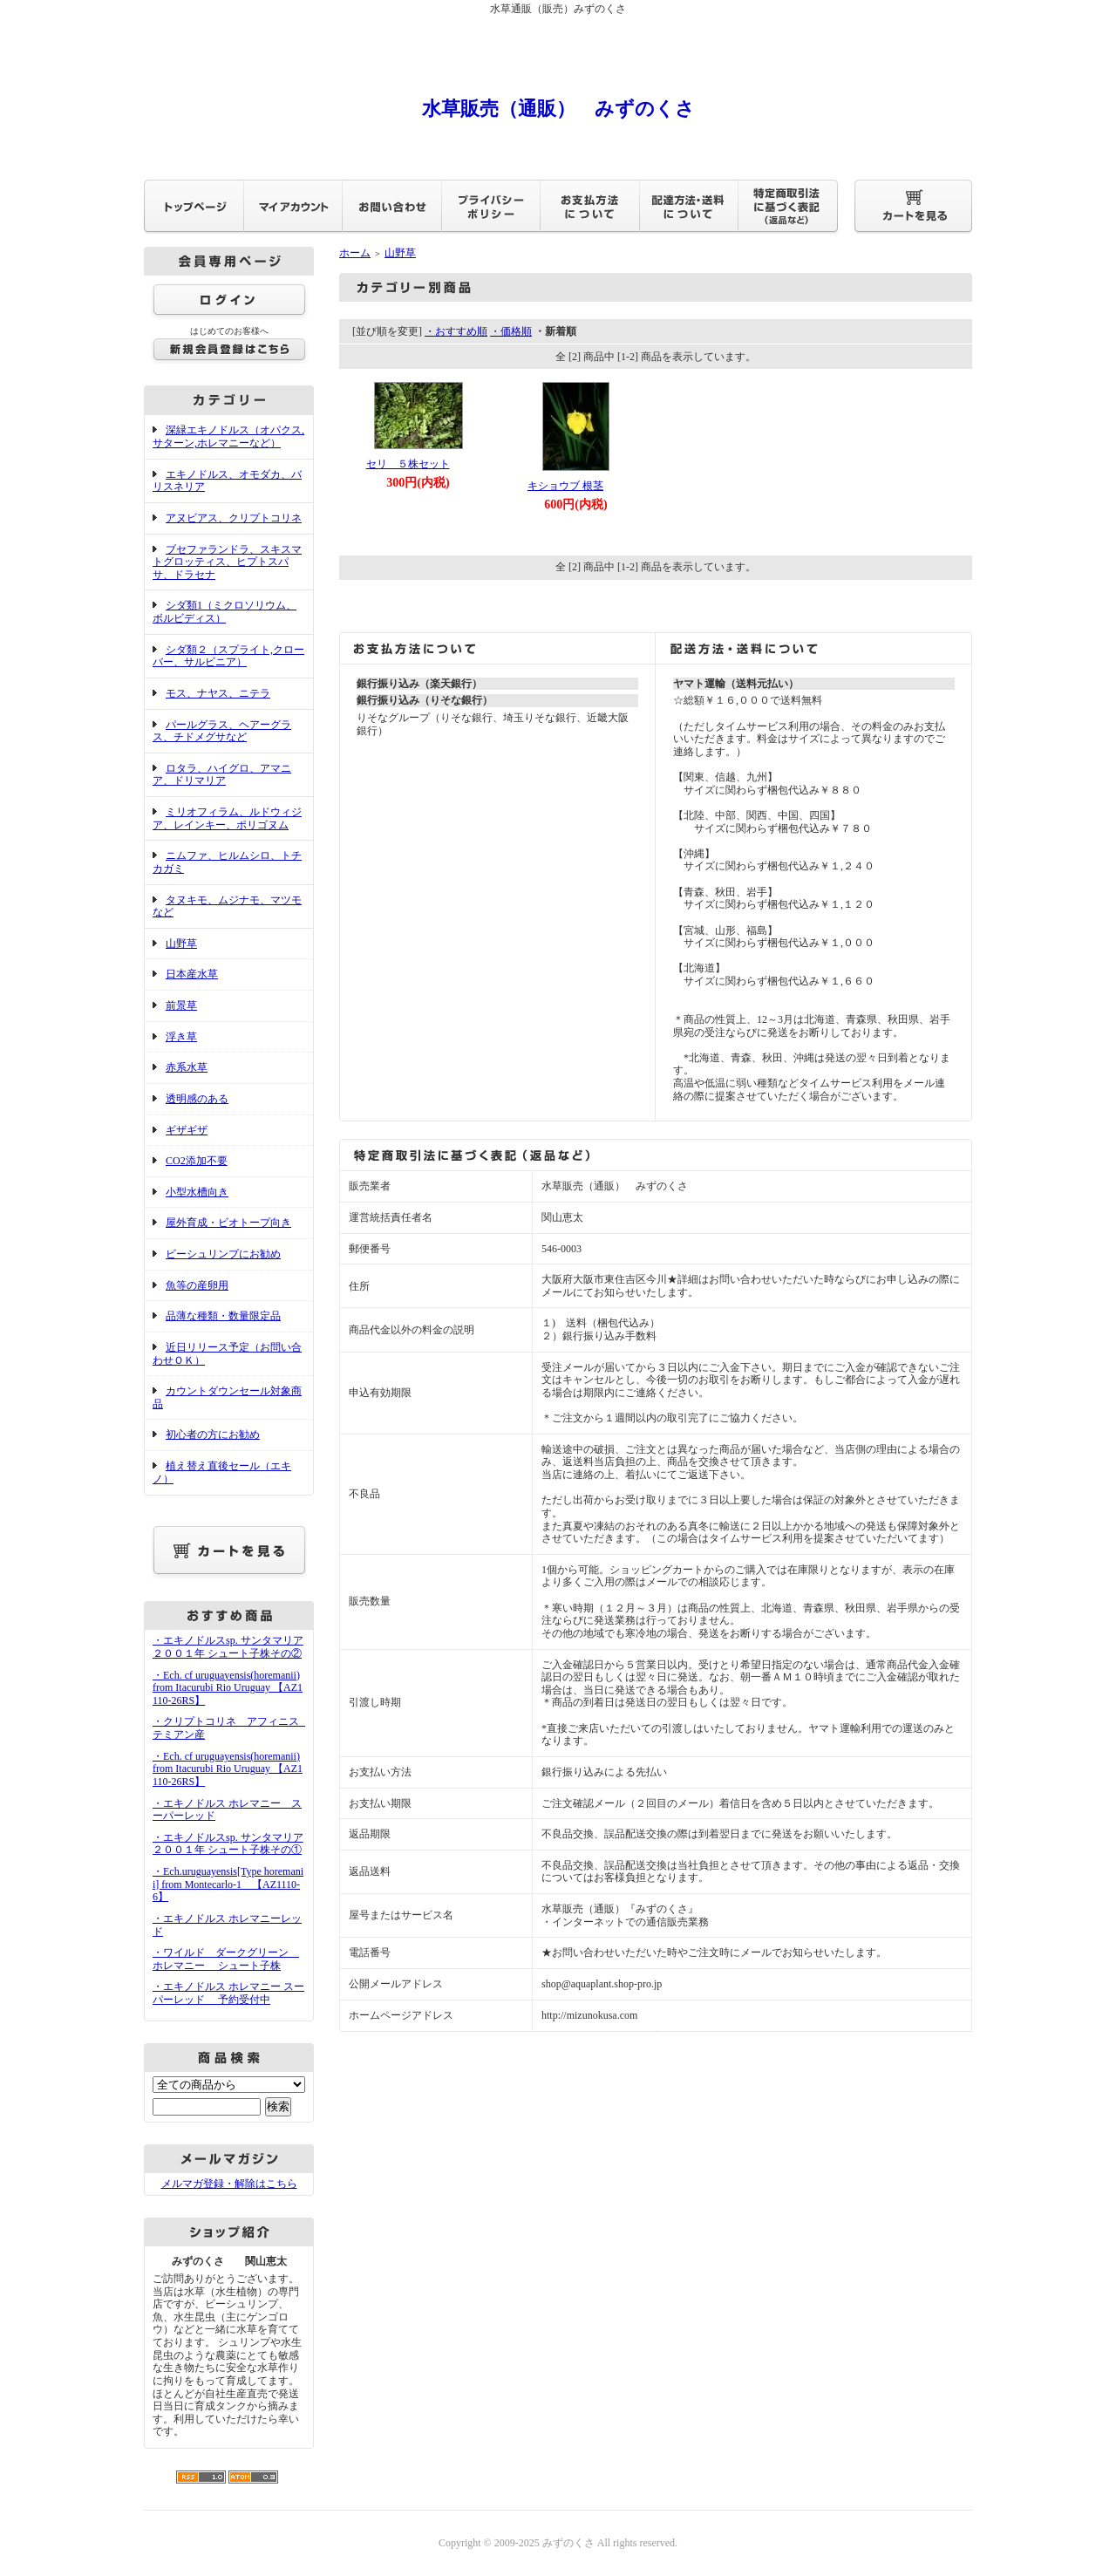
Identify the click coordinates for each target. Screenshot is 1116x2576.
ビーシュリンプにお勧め (223, 1254)
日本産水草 (192, 974)
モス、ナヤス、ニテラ (218, 693)
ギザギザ (187, 1130)
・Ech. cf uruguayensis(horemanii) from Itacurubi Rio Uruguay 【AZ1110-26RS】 (228, 1688)
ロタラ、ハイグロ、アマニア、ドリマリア (222, 774)
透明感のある (197, 1099)
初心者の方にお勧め (213, 1434)
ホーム (355, 253)
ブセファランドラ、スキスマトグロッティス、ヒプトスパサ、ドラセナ (227, 562)
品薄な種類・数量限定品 (223, 1316)
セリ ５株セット (408, 464)
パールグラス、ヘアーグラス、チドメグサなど (222, 731)
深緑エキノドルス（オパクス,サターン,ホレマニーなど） (228, 436)
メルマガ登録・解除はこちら (229, 2183)
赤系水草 (187, 1067)
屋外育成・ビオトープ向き (228, 1222)
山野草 (181, 943)
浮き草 (181, 1037)
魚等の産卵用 (197, 1285)
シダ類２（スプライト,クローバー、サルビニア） (228, 656)
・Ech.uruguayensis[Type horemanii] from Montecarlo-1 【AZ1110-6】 (228, 1884)
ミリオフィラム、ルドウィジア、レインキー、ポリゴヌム (227, 818)
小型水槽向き (197, 1192)
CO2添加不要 (197, 1161)
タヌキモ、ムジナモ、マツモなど (227, 906)
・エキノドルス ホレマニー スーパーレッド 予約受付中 (228, 1993)
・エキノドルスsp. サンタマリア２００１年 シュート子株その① (228, 1844)
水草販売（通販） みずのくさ (558, 108)
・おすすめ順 (456, 331)
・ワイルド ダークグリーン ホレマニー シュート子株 (226, 1959)
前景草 (181, 1005)
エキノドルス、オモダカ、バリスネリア (227, 481)
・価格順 (511, 331)
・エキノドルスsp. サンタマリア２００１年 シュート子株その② (228, 1646)
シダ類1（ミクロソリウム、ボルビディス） (224, 611)
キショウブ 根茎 (565, 486)
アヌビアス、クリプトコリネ (234, 518)
